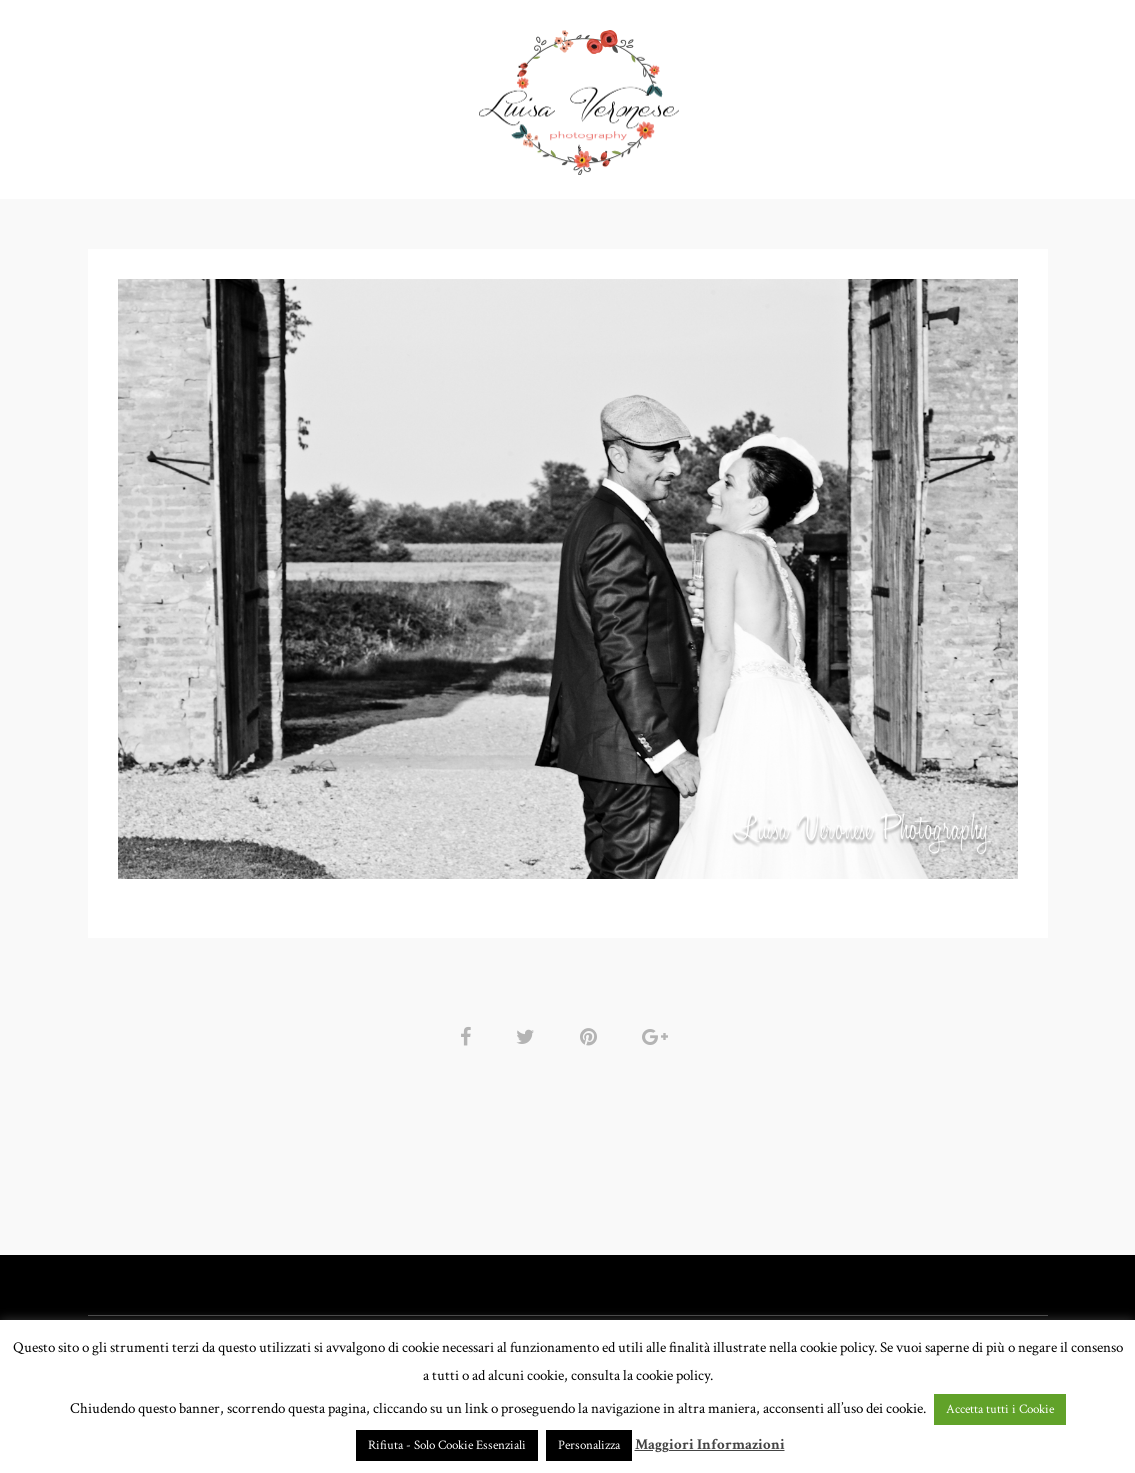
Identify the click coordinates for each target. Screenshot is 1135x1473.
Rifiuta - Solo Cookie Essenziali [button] (447, 1445)
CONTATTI (862, 94)
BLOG (951, 94)
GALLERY (418, 94)
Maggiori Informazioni (710, 1444)
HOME (200, 94)
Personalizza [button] (589, 1445)
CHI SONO (758, 94)
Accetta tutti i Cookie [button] (1000, 1409)
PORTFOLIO (298, 94)
